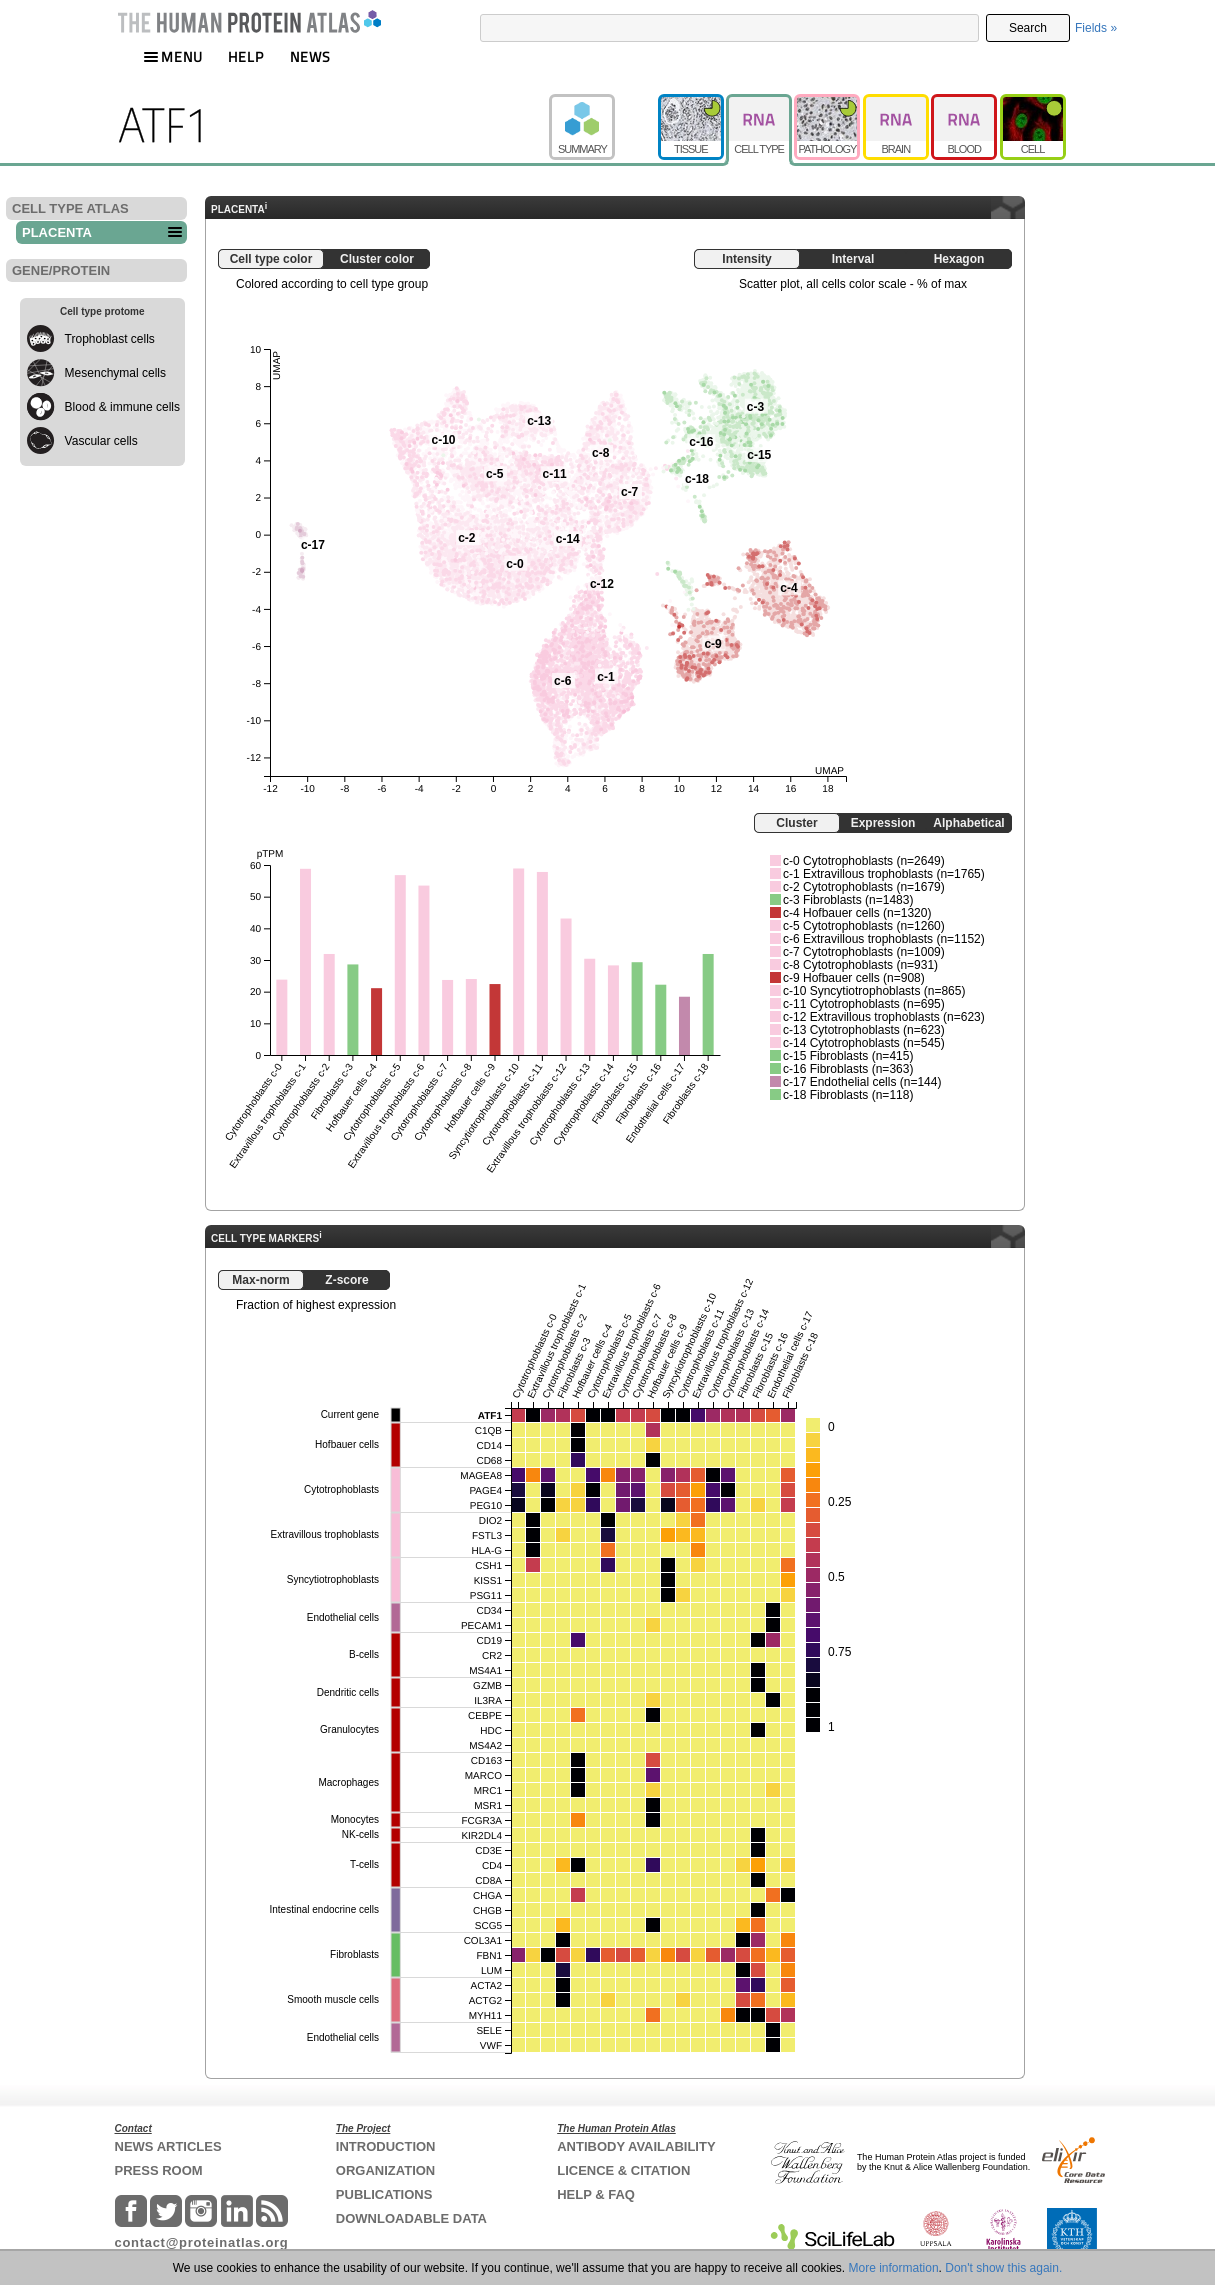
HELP (246, 56)
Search (1028, 28)
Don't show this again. (1003, 2268)
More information (894, 2268)
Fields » (1096, 28)
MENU (173, 56)
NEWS (310, 56)
